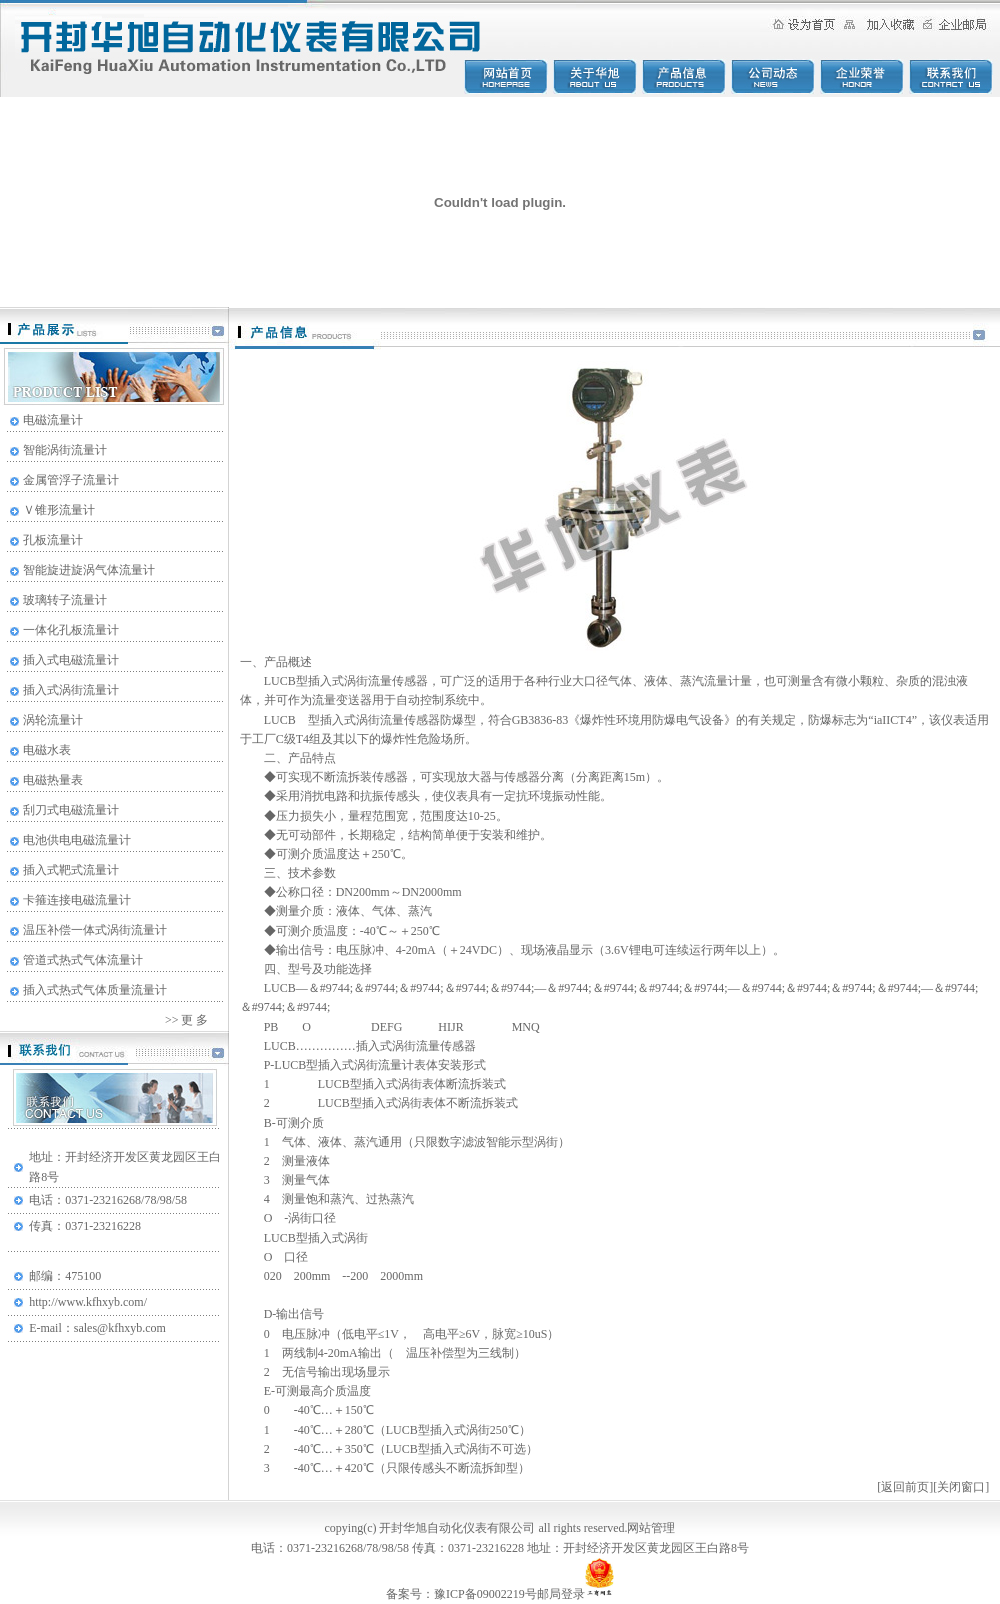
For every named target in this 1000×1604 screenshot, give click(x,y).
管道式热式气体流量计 (83, 960)
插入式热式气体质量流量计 (95, 990)
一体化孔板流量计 (71, 630)
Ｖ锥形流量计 (59, 510)
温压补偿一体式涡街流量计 (95, 930)
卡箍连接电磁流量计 (77, 900)
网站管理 (651, 1528)
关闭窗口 (961, 1487)
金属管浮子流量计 (71, 480)
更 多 (193, 1020)
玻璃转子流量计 (65, 600)
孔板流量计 (53, 540)
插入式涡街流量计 (71, 690)
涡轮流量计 (53, 720)
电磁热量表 (53, 780)
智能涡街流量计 (65, 450)
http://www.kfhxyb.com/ (88, 1302)
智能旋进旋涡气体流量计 (89, 570)
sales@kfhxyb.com (120, 1328)
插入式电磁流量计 (71, 660)
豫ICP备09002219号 (485, 1594)
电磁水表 (47, 750)
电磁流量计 (53, 420)
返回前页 (905, 1487)
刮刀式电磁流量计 (71, 810)
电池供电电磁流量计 (77, 840)
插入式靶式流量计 (71, 870)
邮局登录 (561, 1594)
